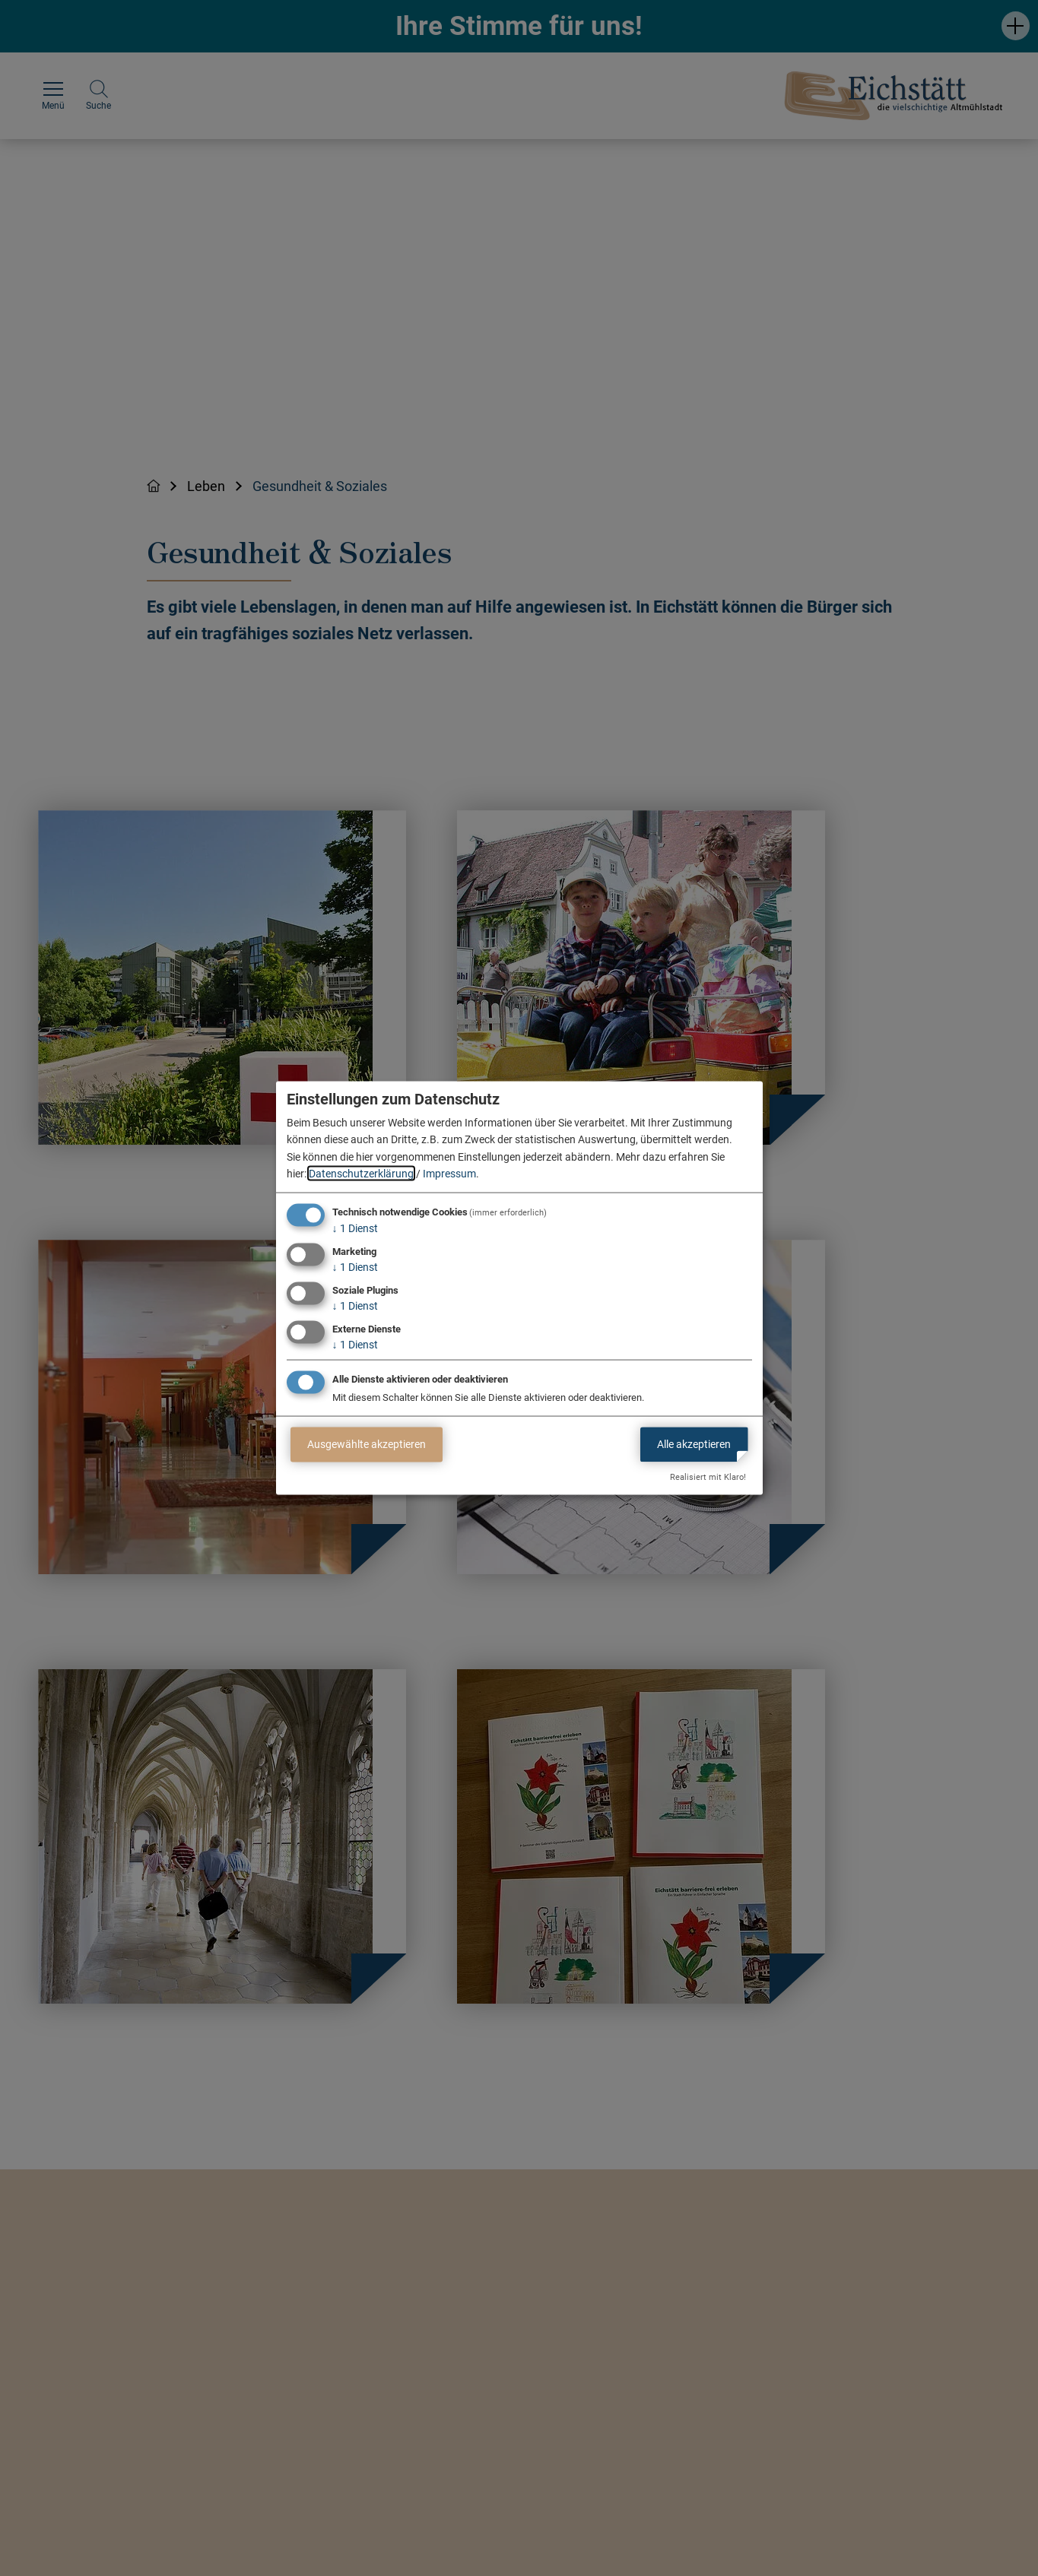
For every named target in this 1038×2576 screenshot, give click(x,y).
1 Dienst (355, 1228)
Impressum (449, 1174)
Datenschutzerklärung (361, 1174)
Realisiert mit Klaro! (708, 1477)
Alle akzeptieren (694, 1444)
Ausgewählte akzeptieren (366, 1444)
